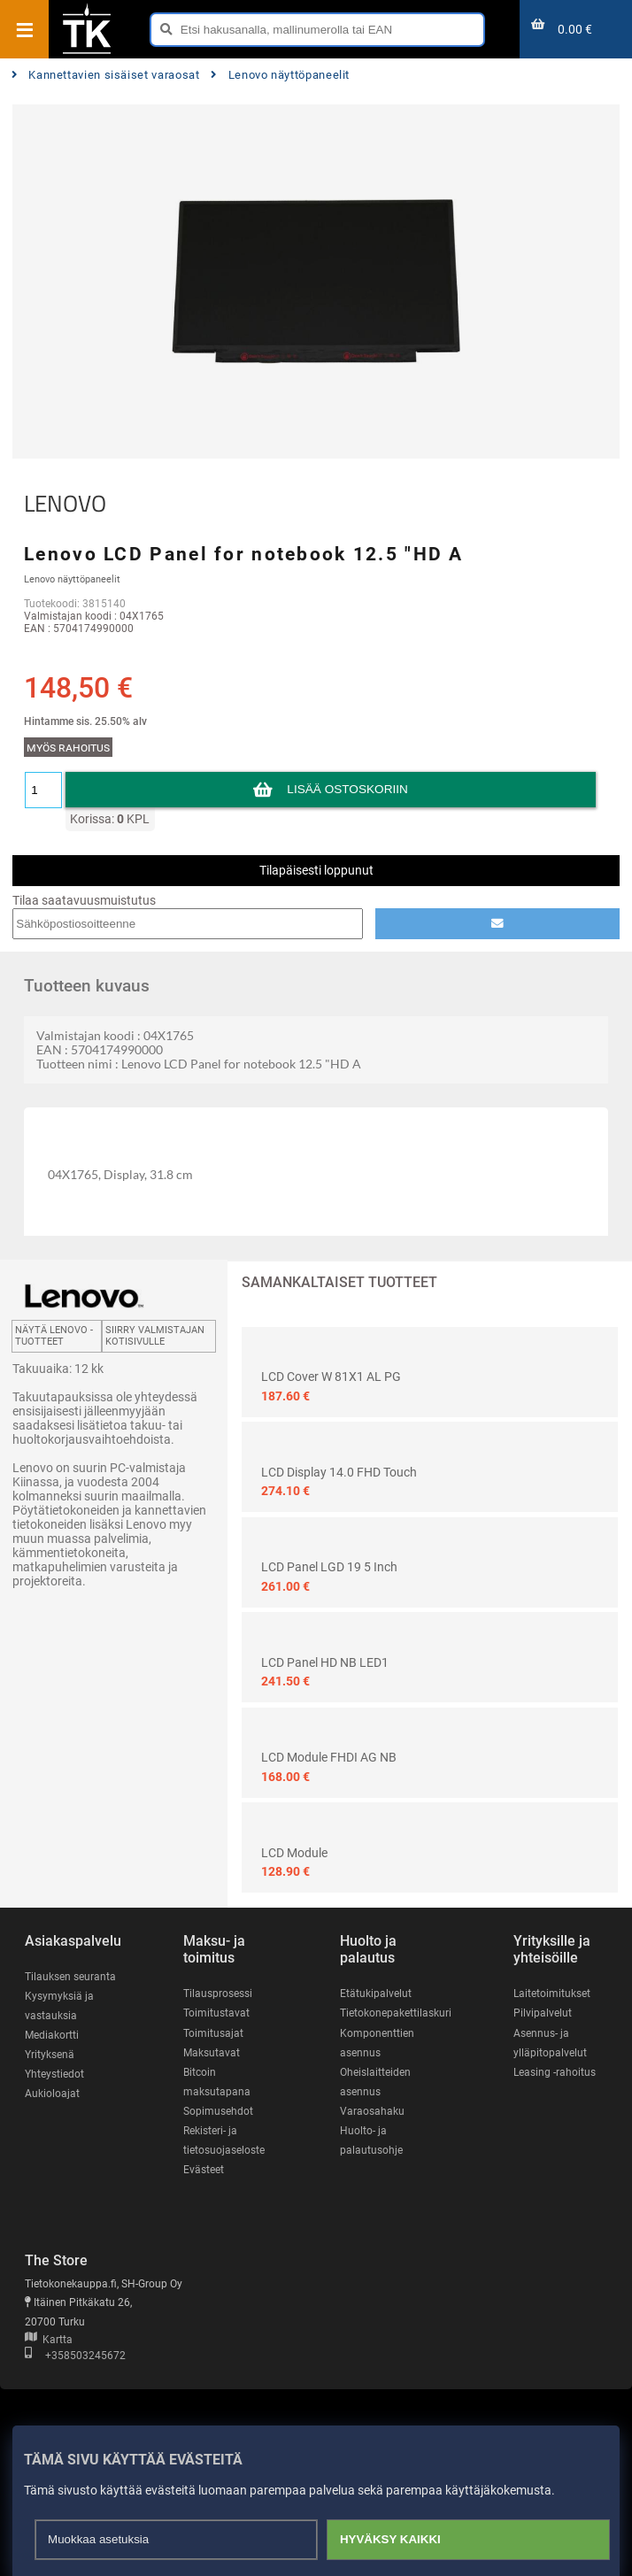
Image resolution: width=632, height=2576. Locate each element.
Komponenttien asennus (377, 2043)
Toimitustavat (216, 2013)
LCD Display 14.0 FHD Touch (339, 1472)
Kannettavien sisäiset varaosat (106, 74)
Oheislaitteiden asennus (375, 2082)
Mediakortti (52, 2035)
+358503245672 (75, 2356)
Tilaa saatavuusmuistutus (84, 900)
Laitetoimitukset (551, 1993)
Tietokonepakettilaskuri (395, 2013)
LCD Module (294, 1853)
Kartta (49, 2340)
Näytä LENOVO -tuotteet (54, 1335)
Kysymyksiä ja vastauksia (59, 2006)
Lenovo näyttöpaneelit (280, 74)
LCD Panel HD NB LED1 (325, 1662)
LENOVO (65, 504)
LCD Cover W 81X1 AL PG (331, 1376)
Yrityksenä (49, 2054)
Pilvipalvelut (542, 2013)
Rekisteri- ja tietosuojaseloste (224, 2140)
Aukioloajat (52, 2093)
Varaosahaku (372, 2111)
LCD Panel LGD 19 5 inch (329, 1567)
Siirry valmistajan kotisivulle (154, 1335)
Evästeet (203, 2169)
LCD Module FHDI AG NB (329, 1757)
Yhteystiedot (54, 2074)
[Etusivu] (86, 52)
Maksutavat (211, 2053)
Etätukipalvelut (376, 1993)
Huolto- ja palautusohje (371, 2140)
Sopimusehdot (218, 2111)
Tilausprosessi (217, 1993)
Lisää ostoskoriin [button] (347, 789)
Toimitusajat (213, 2033)
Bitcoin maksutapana (216, 2082)
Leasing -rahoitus (554, 2072)
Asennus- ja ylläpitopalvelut (550, 2043)
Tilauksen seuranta (70, 1977)
